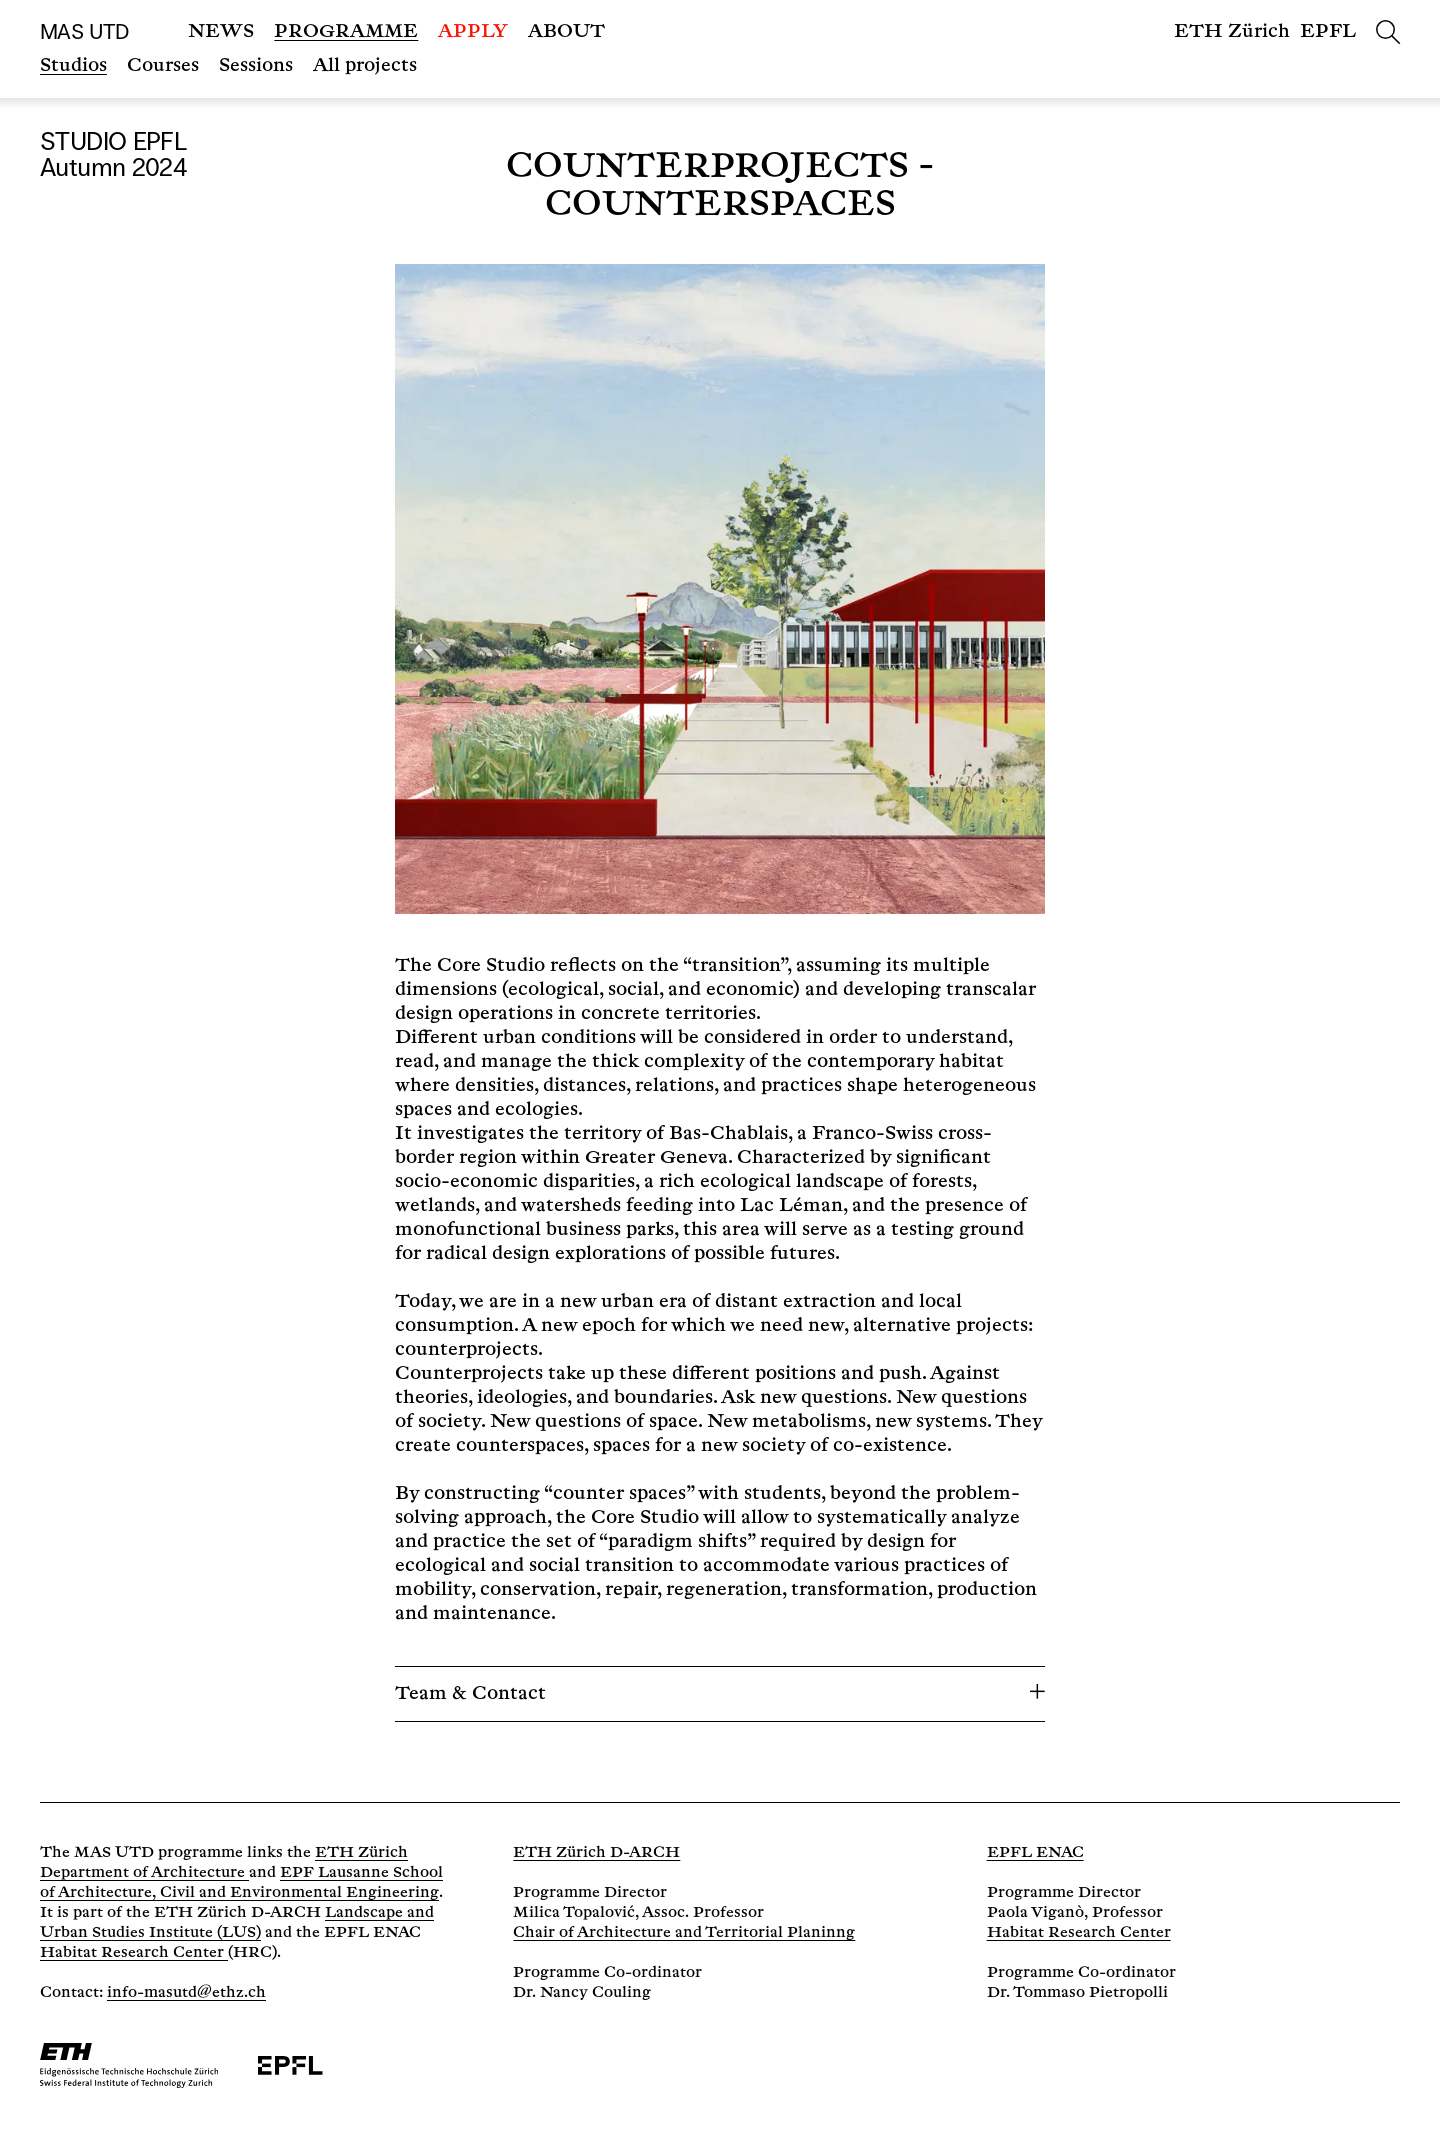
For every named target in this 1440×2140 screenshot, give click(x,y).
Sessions (256, 65)
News (221, 31)
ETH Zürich (1232, 31)
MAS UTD (84, 32)
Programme (346, 31)
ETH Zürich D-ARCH (596, 1852)
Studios (73, 65)
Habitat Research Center (134, 1952)
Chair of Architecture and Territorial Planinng (684, 1932)
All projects (365, 65)
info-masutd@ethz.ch (186, 1992)
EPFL (1328, 31)
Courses (163, 65)
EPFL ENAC (1035, 1852)
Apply (473, 31)
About (566, 31)
